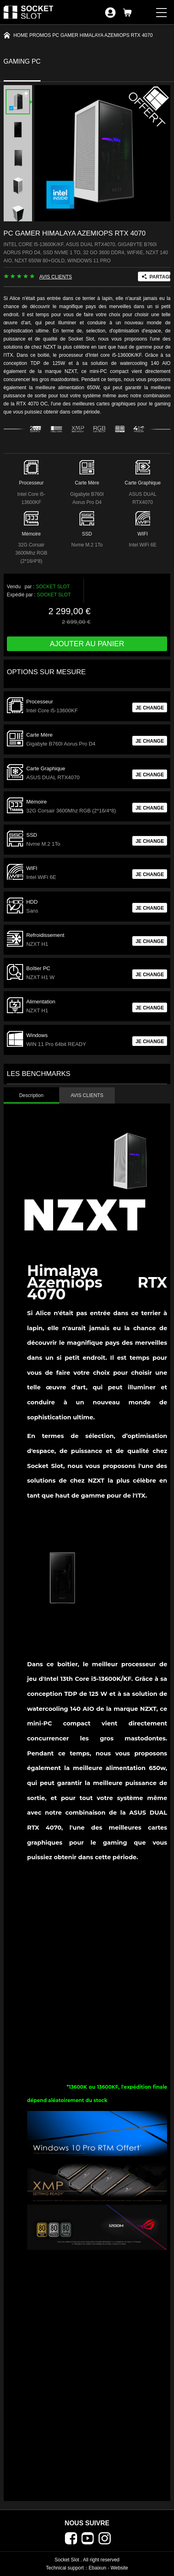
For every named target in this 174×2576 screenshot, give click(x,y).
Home (20, 35)
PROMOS (40, 35)
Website (119, 2568)
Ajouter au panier (87, 644)
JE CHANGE (149, 708)
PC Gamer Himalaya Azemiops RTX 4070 (102, 35)
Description (31, 1095)
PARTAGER (159, 277)
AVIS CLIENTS (55, 277)
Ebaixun (97, 2568)
